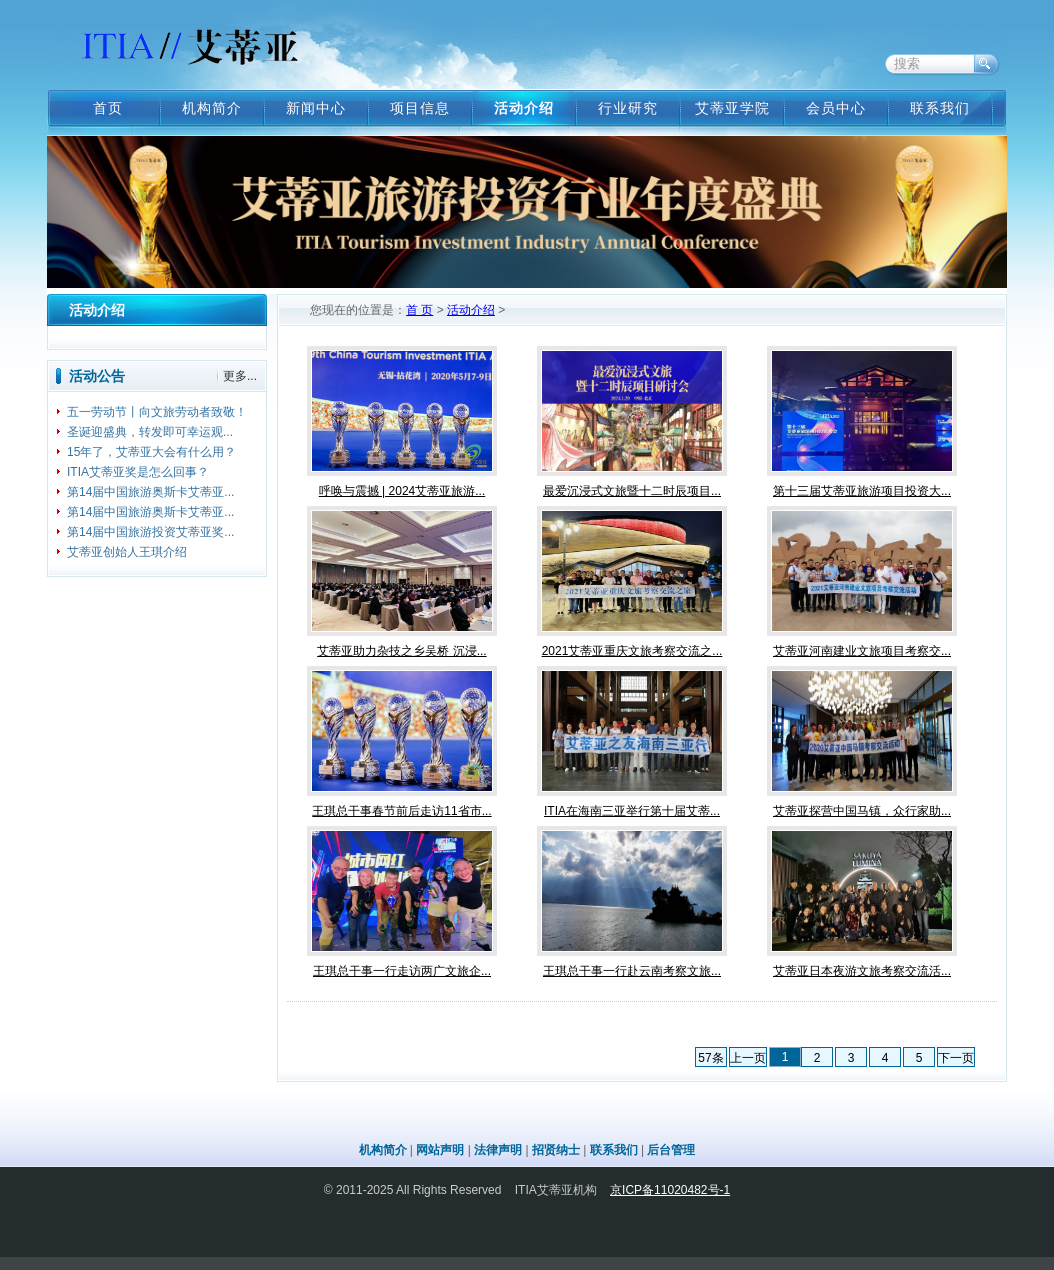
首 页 (419, 310)
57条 (710, 1058)
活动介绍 (524, 108)
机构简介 (212, 108)
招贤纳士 (556, 1150)
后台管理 (671, 1150)
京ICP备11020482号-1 (670, 1190)
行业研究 (628, 108)
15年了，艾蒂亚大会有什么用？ (151, 452)
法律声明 (498, 1150)
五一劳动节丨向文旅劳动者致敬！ (157, 412)
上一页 (748, 1058)
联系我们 (940, 108)
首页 (108, 108)
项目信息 (420, 108)
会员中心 (836, 108)
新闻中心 (316, 108)
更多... (240, 376)
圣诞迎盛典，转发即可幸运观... (150, 432)
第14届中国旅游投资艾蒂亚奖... (150, 532)
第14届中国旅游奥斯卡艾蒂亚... (150, 492)
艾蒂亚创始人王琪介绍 (127, 552)
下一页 (956, 1058)
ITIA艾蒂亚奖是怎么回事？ (138, 472)
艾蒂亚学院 (732, 108)
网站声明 (440, 1150)
